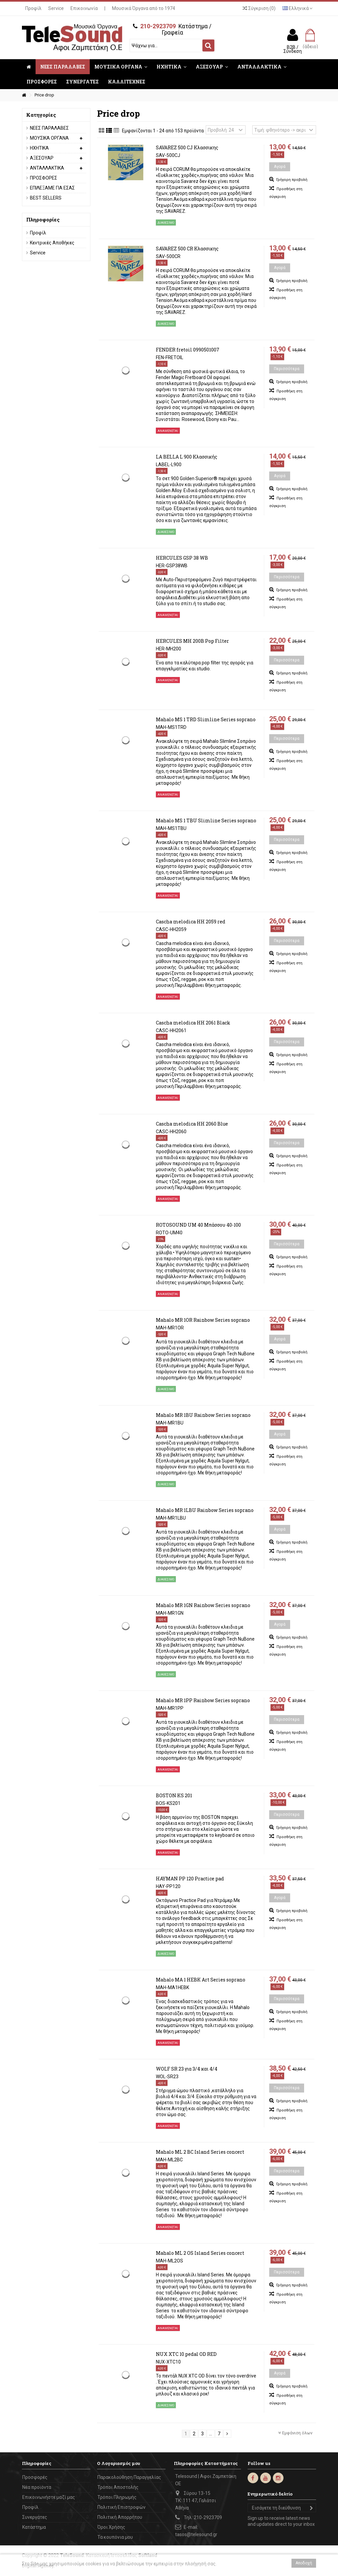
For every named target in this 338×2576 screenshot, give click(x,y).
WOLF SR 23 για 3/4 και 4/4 (186, 2069)
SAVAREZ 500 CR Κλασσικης (187, 248)
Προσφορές (35, 2477)
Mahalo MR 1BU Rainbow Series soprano (203, 1415)
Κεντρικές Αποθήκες (52, 242)
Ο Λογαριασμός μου (118, 2463)
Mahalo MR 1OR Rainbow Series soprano (203, 1320)
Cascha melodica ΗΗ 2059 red (190, 921)
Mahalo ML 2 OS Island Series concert (200, 2253)
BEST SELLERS (45, 198)
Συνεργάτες (34, 2517)
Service (56, 8)
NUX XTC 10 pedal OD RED (186, 2354)
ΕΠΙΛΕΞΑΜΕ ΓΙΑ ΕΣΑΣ (52, 188)
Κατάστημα (34, 2527)
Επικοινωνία (84, 8)
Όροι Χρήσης (111, 2527)
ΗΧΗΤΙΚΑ (39, 148)
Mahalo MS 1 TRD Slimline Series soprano (206, 719)
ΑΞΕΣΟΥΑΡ (42, 158)
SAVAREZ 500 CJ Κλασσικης (187, 147)
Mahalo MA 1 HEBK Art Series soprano (200, 1979)
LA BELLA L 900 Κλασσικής (186, 457)
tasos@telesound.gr (196, 2534)
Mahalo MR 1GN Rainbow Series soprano (203, 1605)
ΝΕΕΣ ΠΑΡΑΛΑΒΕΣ (49, 128)
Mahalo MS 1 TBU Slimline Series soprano (206, 820)
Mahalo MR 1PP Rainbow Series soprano (203, 1700)
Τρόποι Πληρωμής (117, 2497)
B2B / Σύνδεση (292, 49)
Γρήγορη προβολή (291, 180)
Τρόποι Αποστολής (118, 2487)
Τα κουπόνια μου (115, 2537)
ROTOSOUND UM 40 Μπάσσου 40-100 (198, 1225)
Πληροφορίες (43, 219)
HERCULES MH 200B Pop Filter (192, 641)
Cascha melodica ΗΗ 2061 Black (193, 1022)
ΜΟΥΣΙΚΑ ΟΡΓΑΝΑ (49, 138)
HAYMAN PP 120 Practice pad (190, 1878)
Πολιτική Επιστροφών (121, 2507)
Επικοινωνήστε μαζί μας (48, 2497)
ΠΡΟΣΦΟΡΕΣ (43, 178)
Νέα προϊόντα (36, 2487)
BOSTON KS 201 (174, 1795)
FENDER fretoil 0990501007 (187, 349)
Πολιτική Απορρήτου (119, 2517)
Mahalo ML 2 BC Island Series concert (200, 2152)
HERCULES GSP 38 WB (182, 558)
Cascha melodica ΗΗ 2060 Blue (192, 1124)
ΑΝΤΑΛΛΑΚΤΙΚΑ (47, 168)
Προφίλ (33, 8)
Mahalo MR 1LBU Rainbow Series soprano (205, 1510)
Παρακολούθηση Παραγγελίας (129, 2477)
